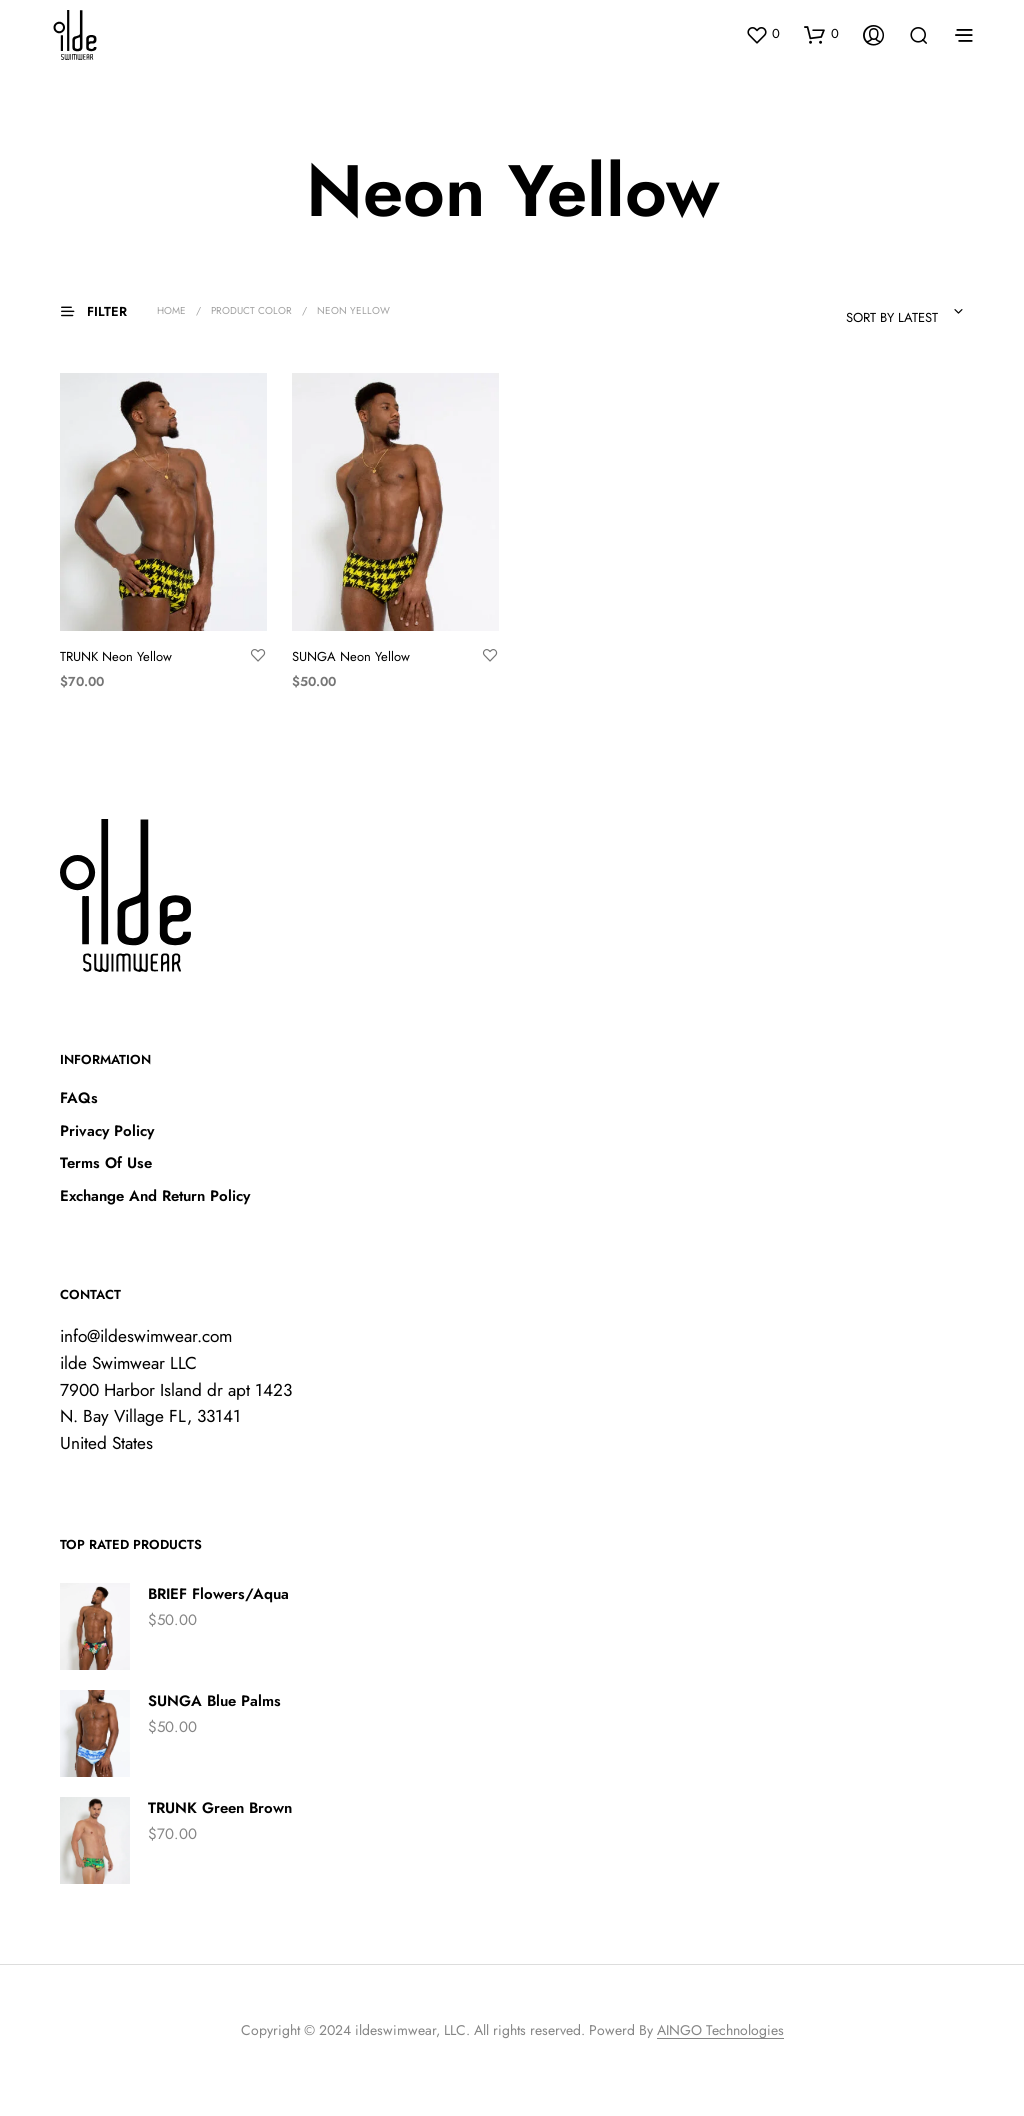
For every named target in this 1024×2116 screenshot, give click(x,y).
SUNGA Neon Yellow (351, 656)
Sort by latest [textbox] (892, 317)
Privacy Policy (107, 1131)
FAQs (79, 1098)
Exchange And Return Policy (155, 1196)
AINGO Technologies (720, 2031)
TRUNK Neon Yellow (116, 656)
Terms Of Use (106, 1163)
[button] (762, 34)
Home (171, 310)
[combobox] (850, 312)
